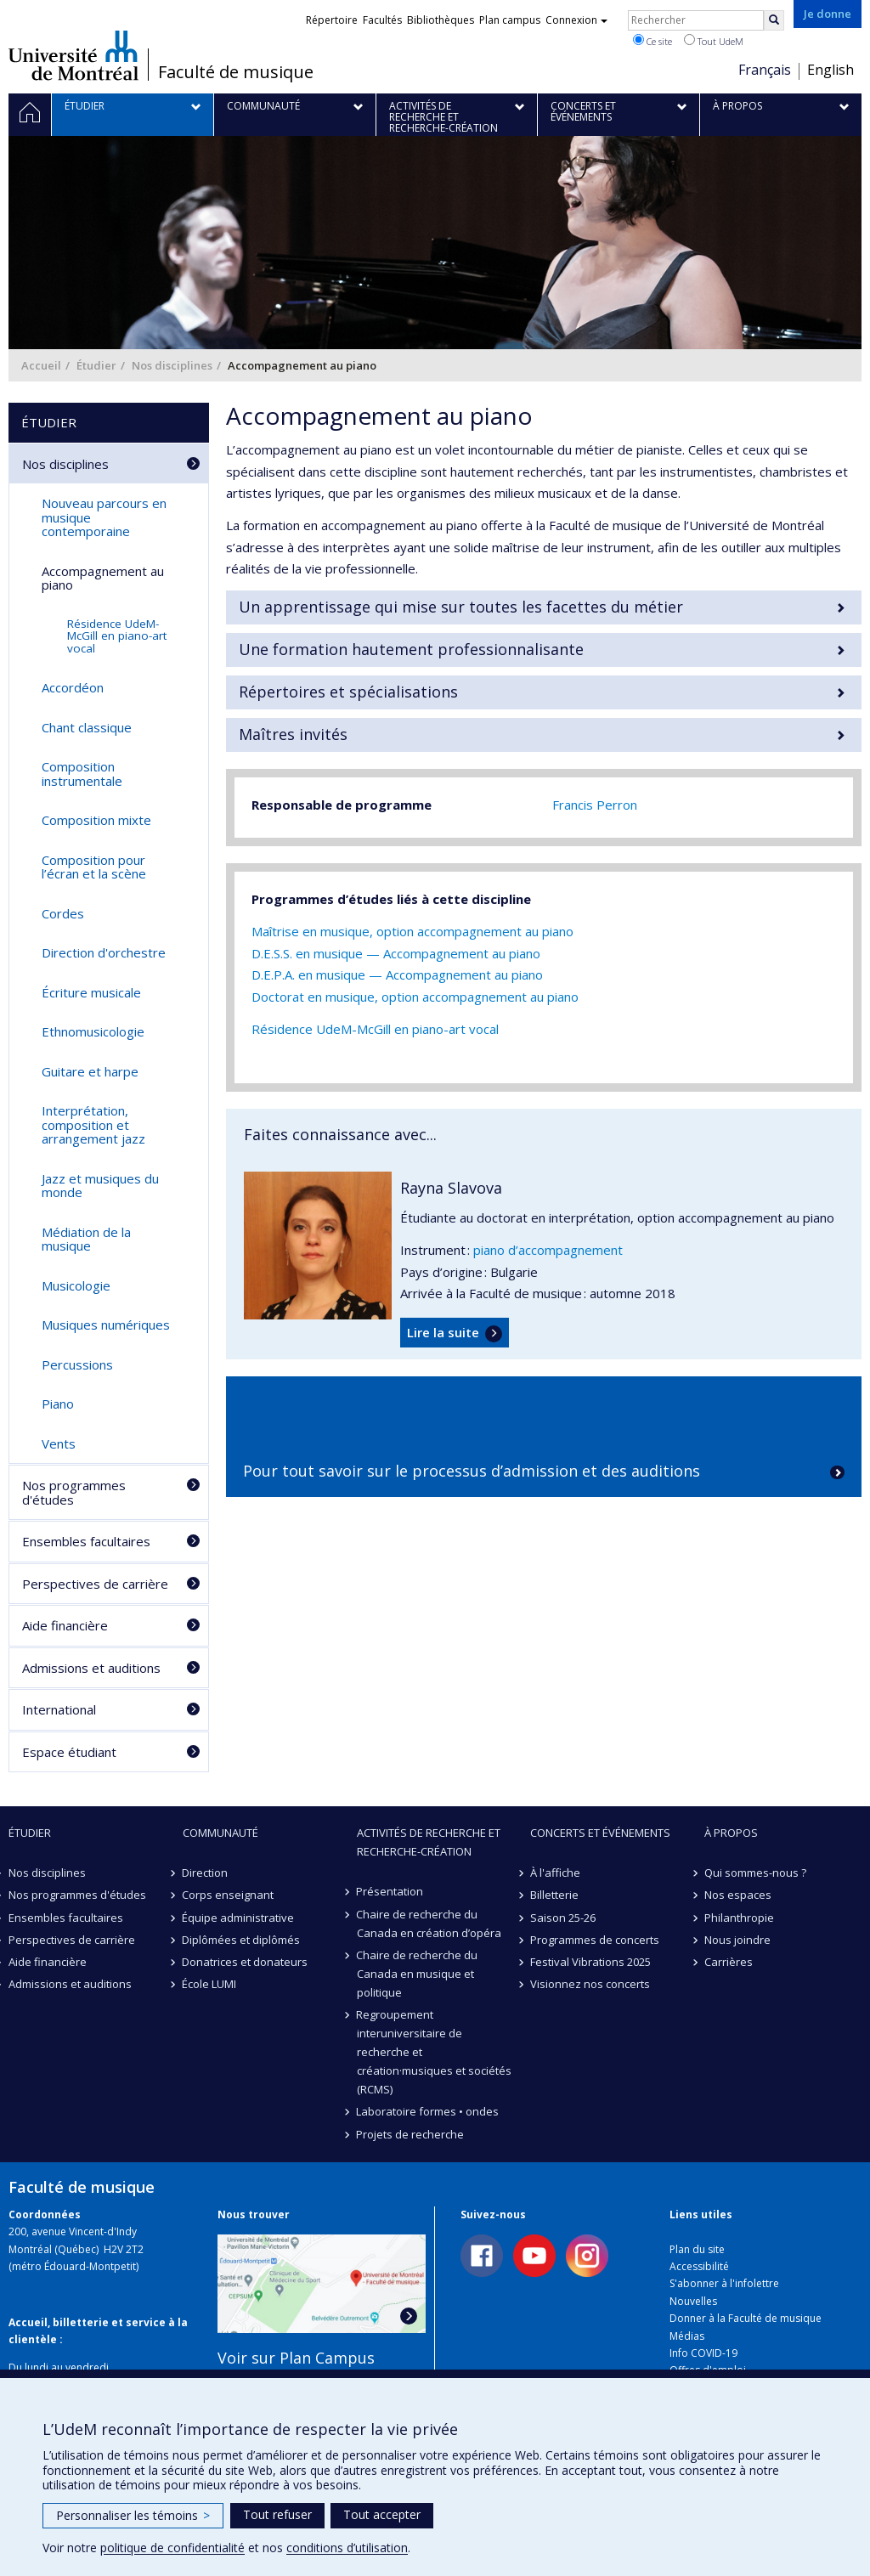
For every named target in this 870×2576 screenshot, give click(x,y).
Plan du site (697, 2249)
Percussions (77, 1364)
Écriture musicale (91, 992)
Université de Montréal (73, 55)
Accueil (41, 365)
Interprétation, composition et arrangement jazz (93, 1124)
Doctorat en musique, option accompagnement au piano (415, 996)
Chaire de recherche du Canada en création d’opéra (429, 1923)
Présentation (390, 1891)
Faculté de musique (236, 72)
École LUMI (210, 1983)
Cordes (63, 913)
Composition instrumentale (82, 773)
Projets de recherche (411, 2134)
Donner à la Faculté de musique (745, 2318)
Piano (58, 1403)
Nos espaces (737, 1894)
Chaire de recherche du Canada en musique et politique (417, 1973)
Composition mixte (96, 819)
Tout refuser (277, 2514)
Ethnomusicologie (93, 1031)
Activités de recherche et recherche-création (428, 1842)
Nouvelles (693, 2301)
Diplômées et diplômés (242, 1939)
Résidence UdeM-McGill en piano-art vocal (375, 1028)
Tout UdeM (713, 41)
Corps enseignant (228, 1894)
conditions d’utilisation (347, 2547)
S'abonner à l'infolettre (724, 2283)
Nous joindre (737, 1939)
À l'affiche (555, 1872)
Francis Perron (594, 804)
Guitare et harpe (90, 1071)
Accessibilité (699, 2266)
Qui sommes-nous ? (755, 1872)
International (59, 1709)
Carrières (728, 1961)
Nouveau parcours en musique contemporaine (104, 516)
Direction (206, 1872)
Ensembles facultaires (86, 1541)
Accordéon (73, 687)
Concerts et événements (600, 1832)
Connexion (576, 20)
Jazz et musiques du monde (100, 1185)
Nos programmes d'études (74, 1492)
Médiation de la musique (86, 1239)
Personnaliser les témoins (133, 2515)
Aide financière (65, 1625)
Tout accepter (382, 2514)
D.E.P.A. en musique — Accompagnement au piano (397, 974)
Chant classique (87, 727)
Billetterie (554, 1894)
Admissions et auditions (91, 1667)
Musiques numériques (106, 1324)
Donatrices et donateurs (245, 1961)
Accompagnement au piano (103, 578)
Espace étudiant (69, 1751)
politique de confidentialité (172, 2547)
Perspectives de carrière (95, 1583)
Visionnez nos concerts (590, 1983)
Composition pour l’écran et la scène (94, 867)
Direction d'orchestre (104, 952)
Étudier (96, 365)
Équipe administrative (239, 1917)
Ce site (652, 41)
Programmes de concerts (594, 1939)
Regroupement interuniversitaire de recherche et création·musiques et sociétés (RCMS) (434, 2052)
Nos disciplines (172, 365)
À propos (731, 1832)
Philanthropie (739, 1917)
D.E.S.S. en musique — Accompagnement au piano (395, 953)
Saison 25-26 (563, 1917)
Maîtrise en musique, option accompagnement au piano (412, 931)
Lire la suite (443, 1332)
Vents (59, 1443)
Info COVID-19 (703, 2353)
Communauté (220, 1832)
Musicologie (76, 1285)
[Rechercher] (774, 20)
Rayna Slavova (451, 1188)
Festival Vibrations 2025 (590, 1961)
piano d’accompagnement (548, 1249)
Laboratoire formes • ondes (428, 2111)
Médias (686, 2336)
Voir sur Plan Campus (296, 2357)
